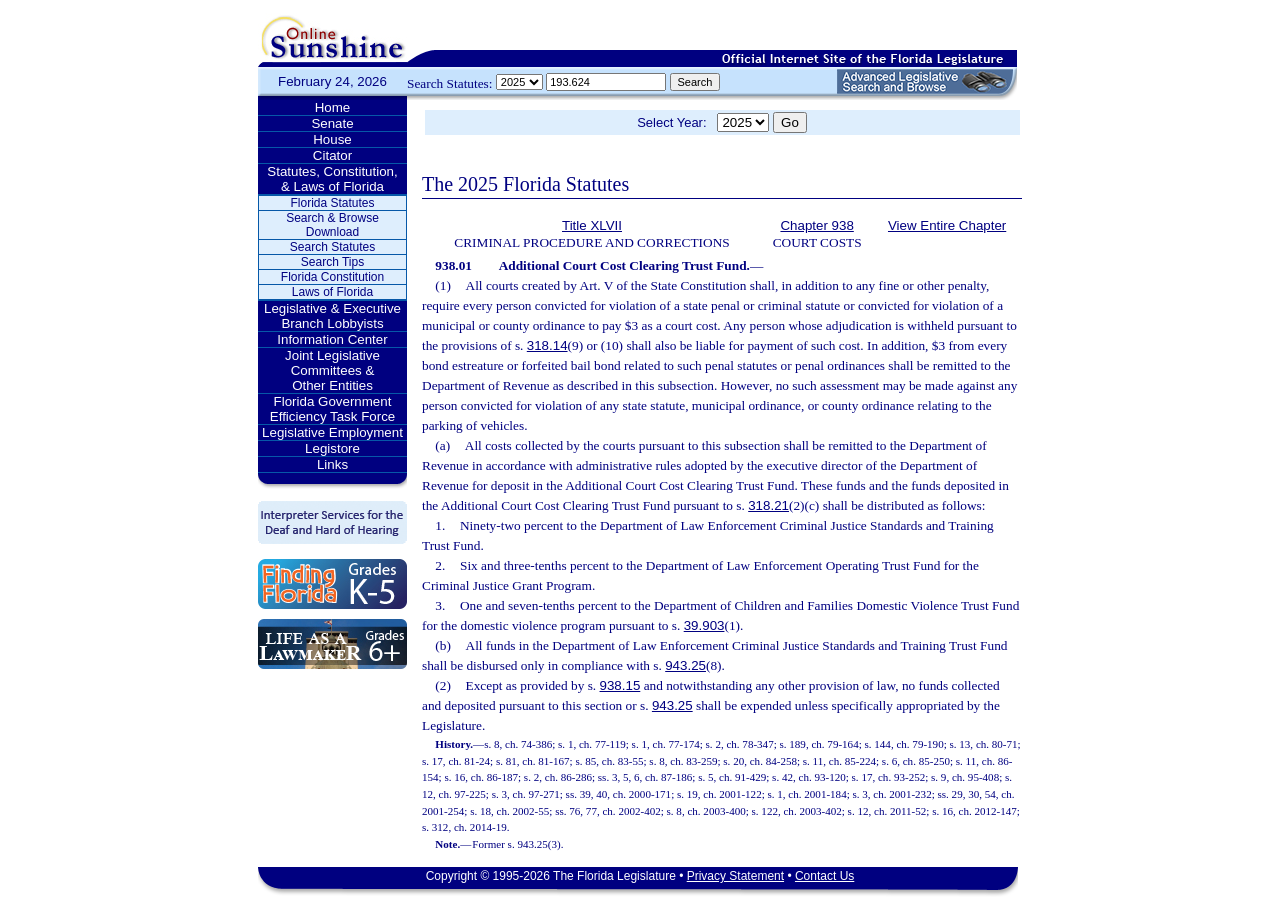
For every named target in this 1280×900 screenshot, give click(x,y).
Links (332, 464)
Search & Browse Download (332, 225)
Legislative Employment (332, 432)
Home (333, 107)
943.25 (685, 665)
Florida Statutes (332, 203)
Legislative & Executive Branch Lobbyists (332, 316)
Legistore (332, 448)
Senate (332, 123)
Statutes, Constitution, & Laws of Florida (332, 179)
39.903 (704, 625)
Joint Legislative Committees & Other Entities (332, 370)
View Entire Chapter (947, 225)
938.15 (620, 685)
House (332, 139)
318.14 (547, 345)
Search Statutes (332, 247)
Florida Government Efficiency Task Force (332, 409)
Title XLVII (592, 225)
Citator (332, 155)
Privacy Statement (735, 876)
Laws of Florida (332, 292)
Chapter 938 (816, 225)
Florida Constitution (332, 277)
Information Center (332, 339)
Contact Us (824, 876)
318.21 (768, 505)
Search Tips (332, 262)
